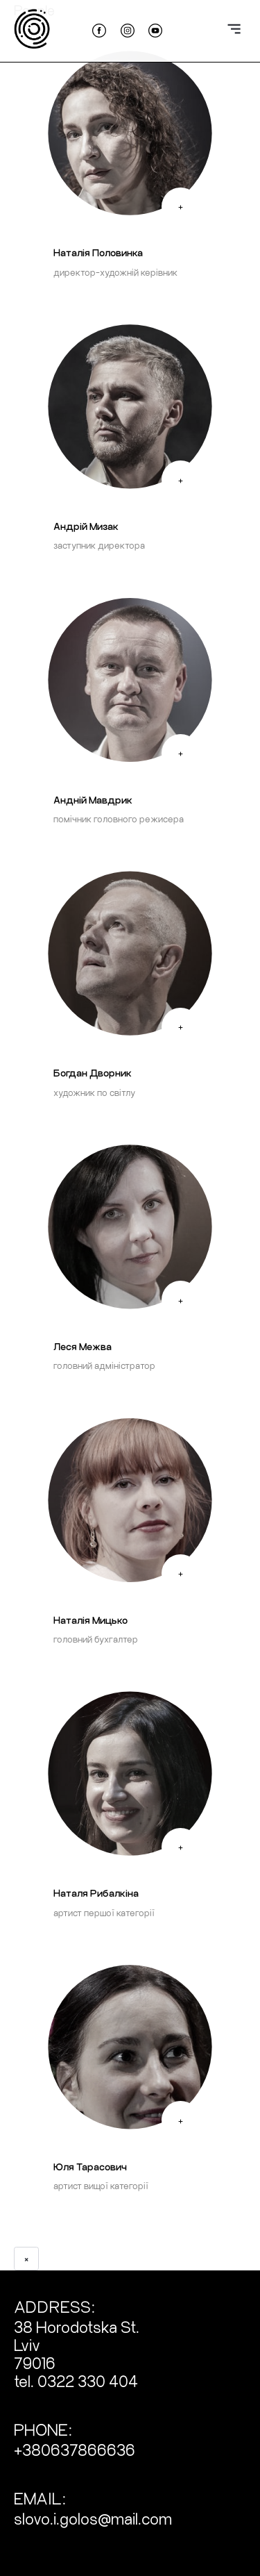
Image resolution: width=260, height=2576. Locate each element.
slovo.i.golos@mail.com (93, 2518)
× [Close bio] (26, 2258)
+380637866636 (74, 2449)
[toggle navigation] (234, 25)
